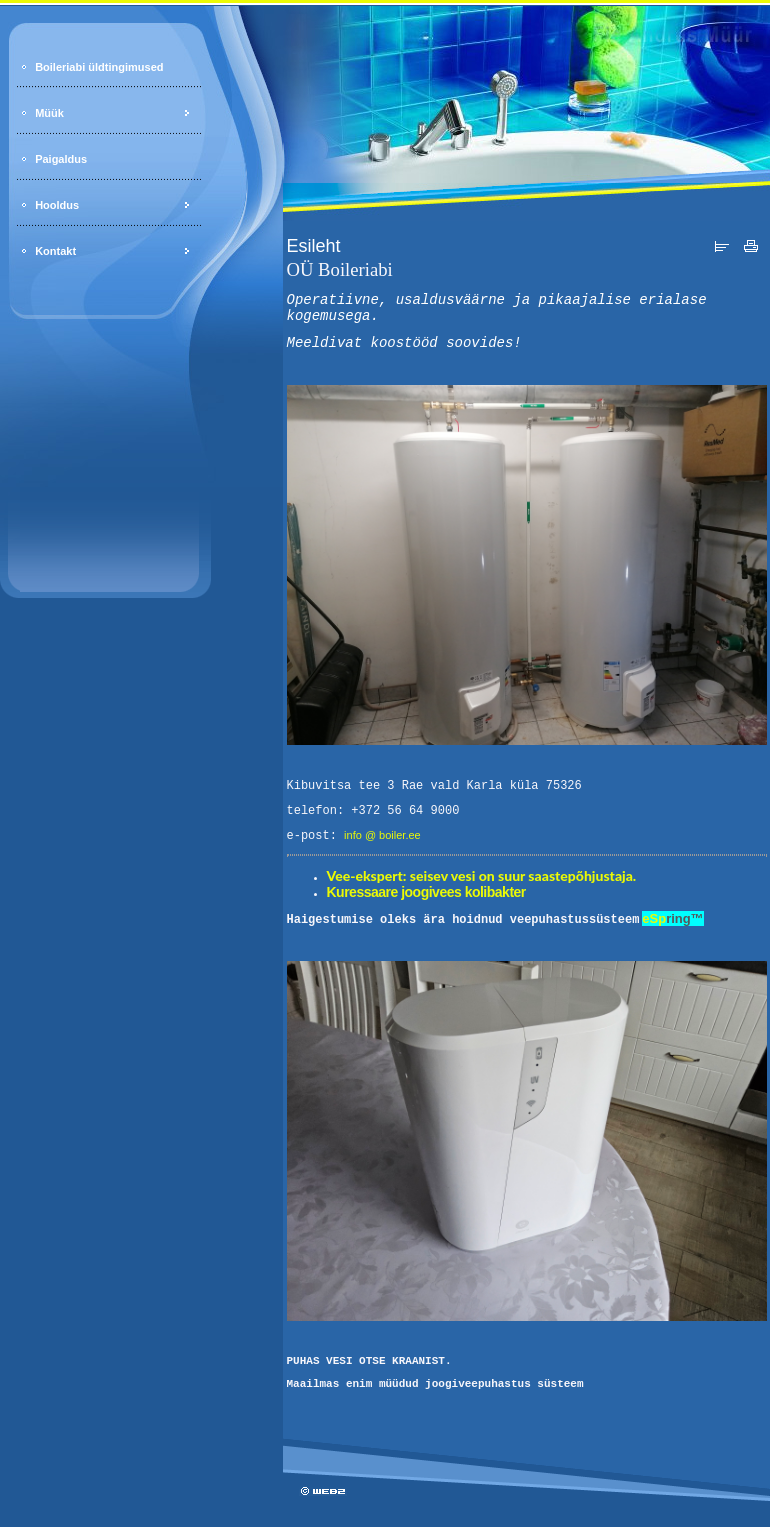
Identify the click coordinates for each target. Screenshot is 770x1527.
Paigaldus (61, 159)
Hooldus (57, 205)
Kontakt (55, 251)
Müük (49, 113)
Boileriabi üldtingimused (99, 67)
